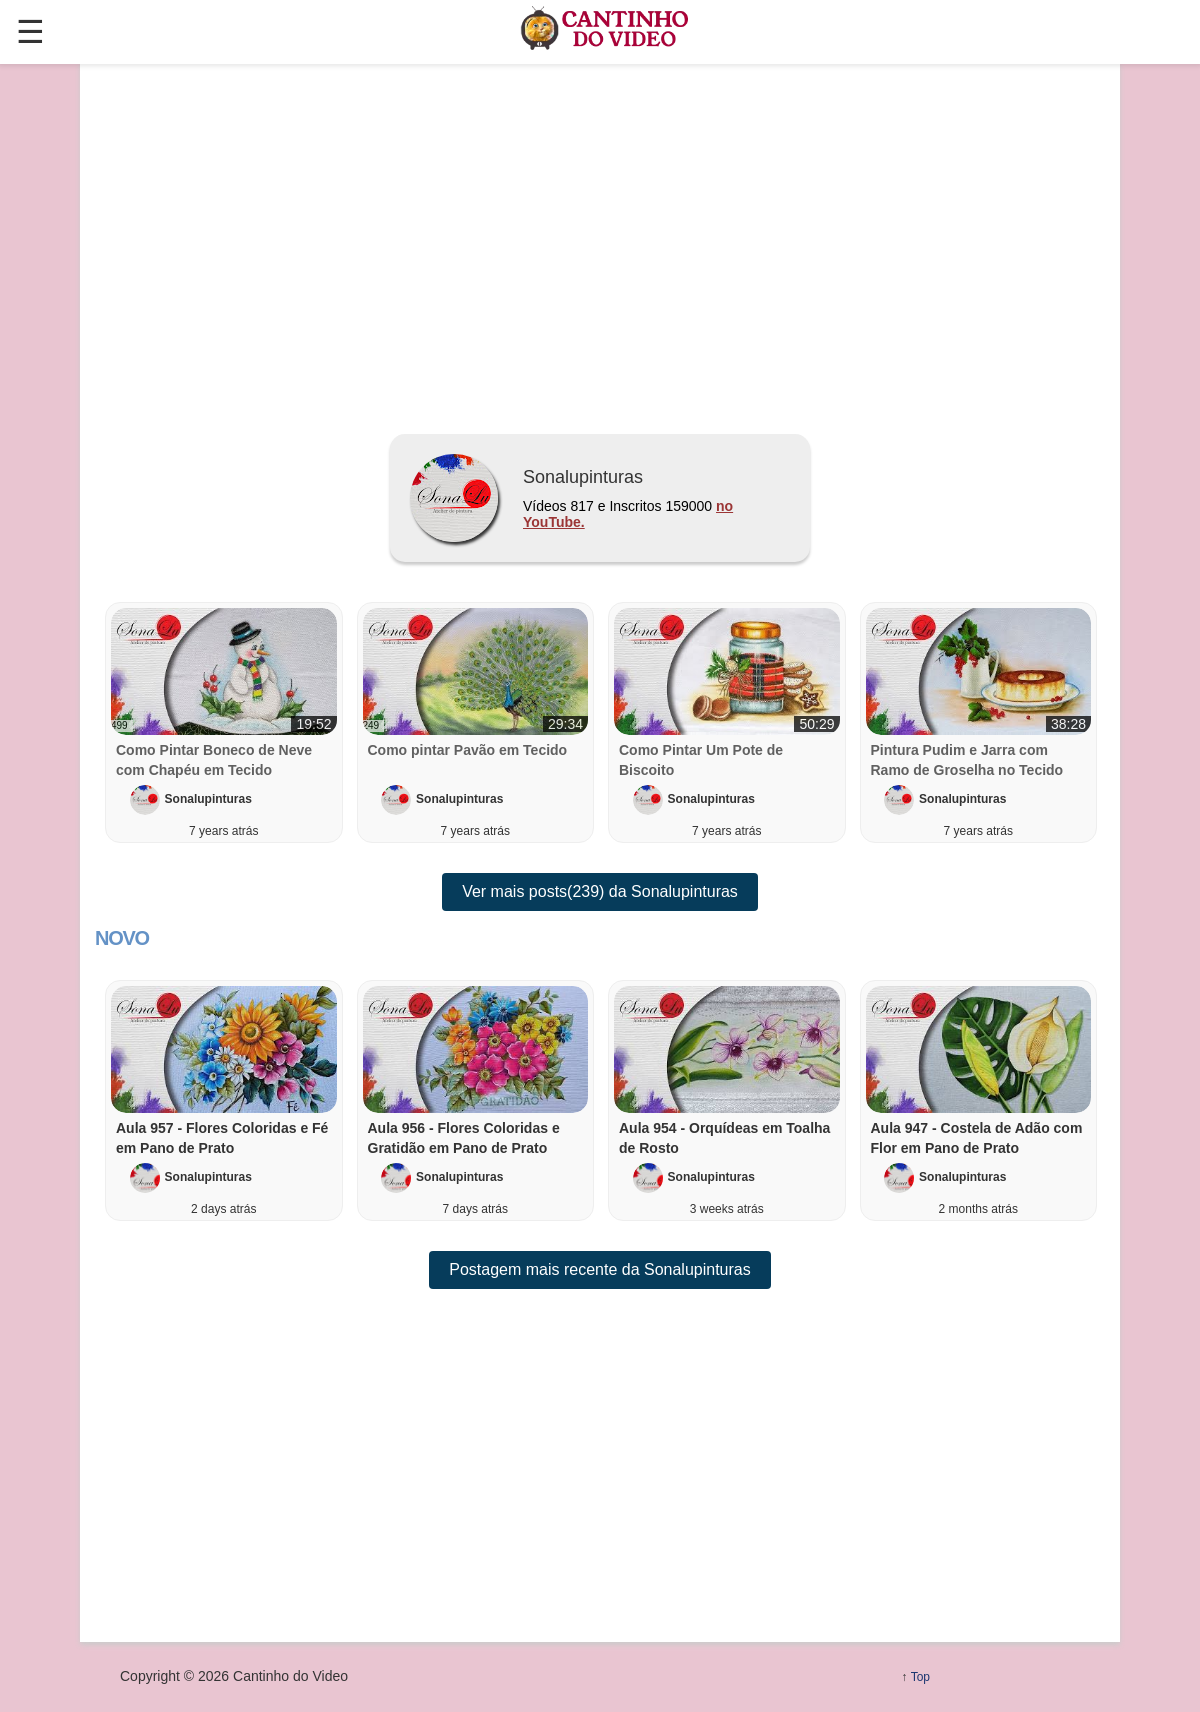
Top (920, 1677)
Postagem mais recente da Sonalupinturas (600, 1269)
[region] (600, 241)
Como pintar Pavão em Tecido (468, 750)
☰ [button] (30, 32)
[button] (224, 1100)
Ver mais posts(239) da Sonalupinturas (600, 891)
